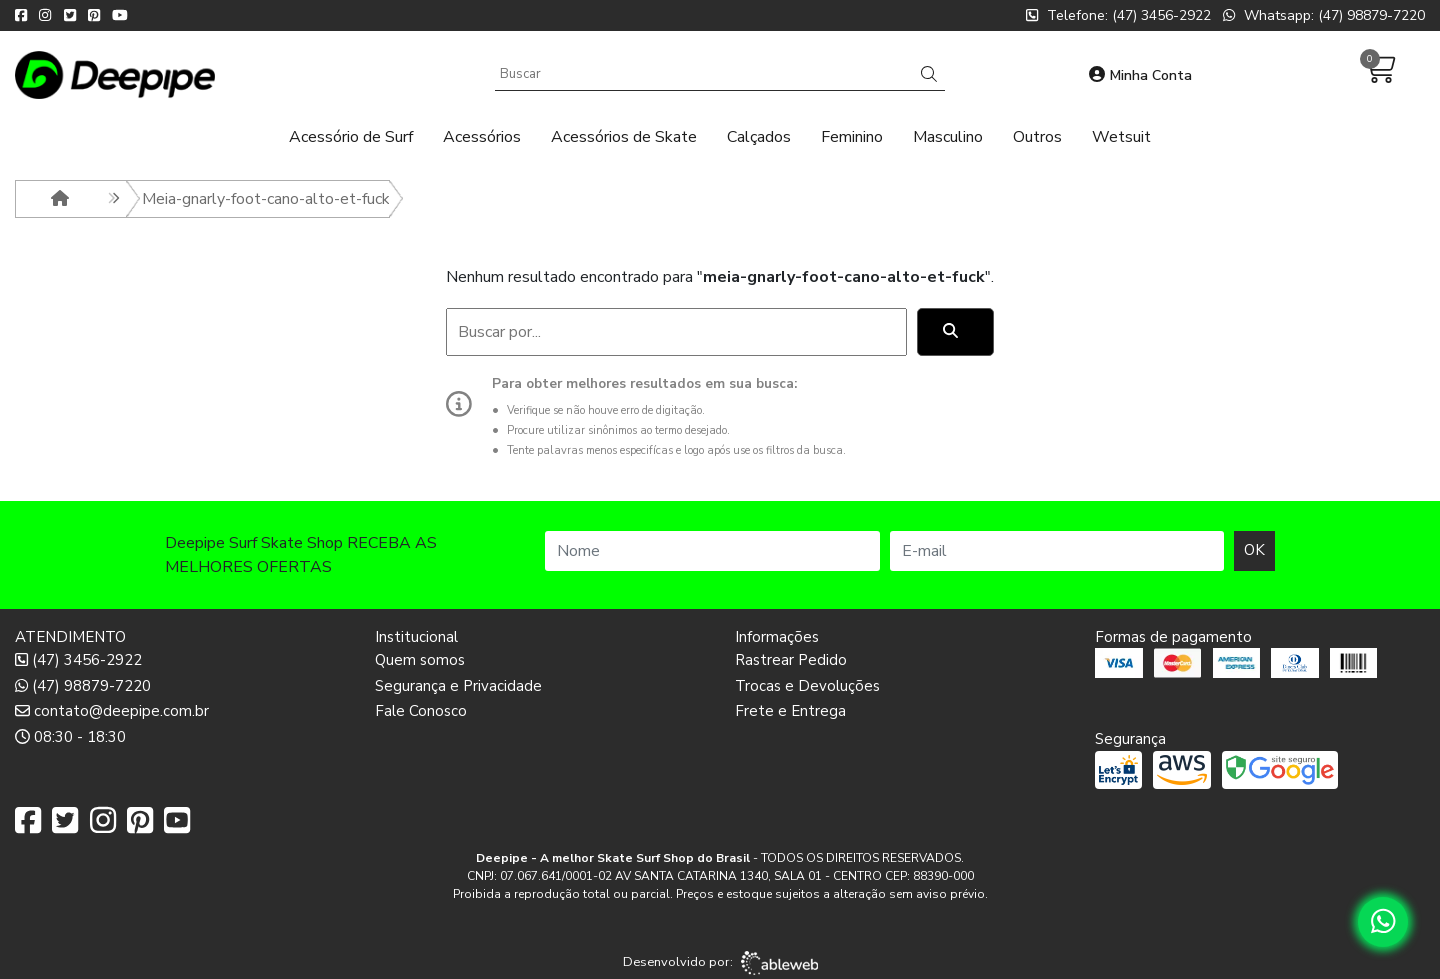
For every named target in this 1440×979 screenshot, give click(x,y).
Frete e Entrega (790, 711)
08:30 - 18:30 (70, 737)
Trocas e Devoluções (807, 686)
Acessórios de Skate (624, 137)
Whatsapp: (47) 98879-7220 (1324, 15)
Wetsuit (1121, 137)
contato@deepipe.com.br (112, 711)
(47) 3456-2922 (78, 660)
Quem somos (420, 660)
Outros (1037, 137)
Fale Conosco (421, 711)
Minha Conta (1140, 75)
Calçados (759, 137)
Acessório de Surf (351, 137)
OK (1254, 550)
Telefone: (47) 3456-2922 (1118, 15)
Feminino (852, 137)
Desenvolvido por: (720, 963)
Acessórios (482, 137)
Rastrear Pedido (791, 660)
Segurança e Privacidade (458, 686)
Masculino (948, 137)
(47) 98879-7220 (83, 686)
